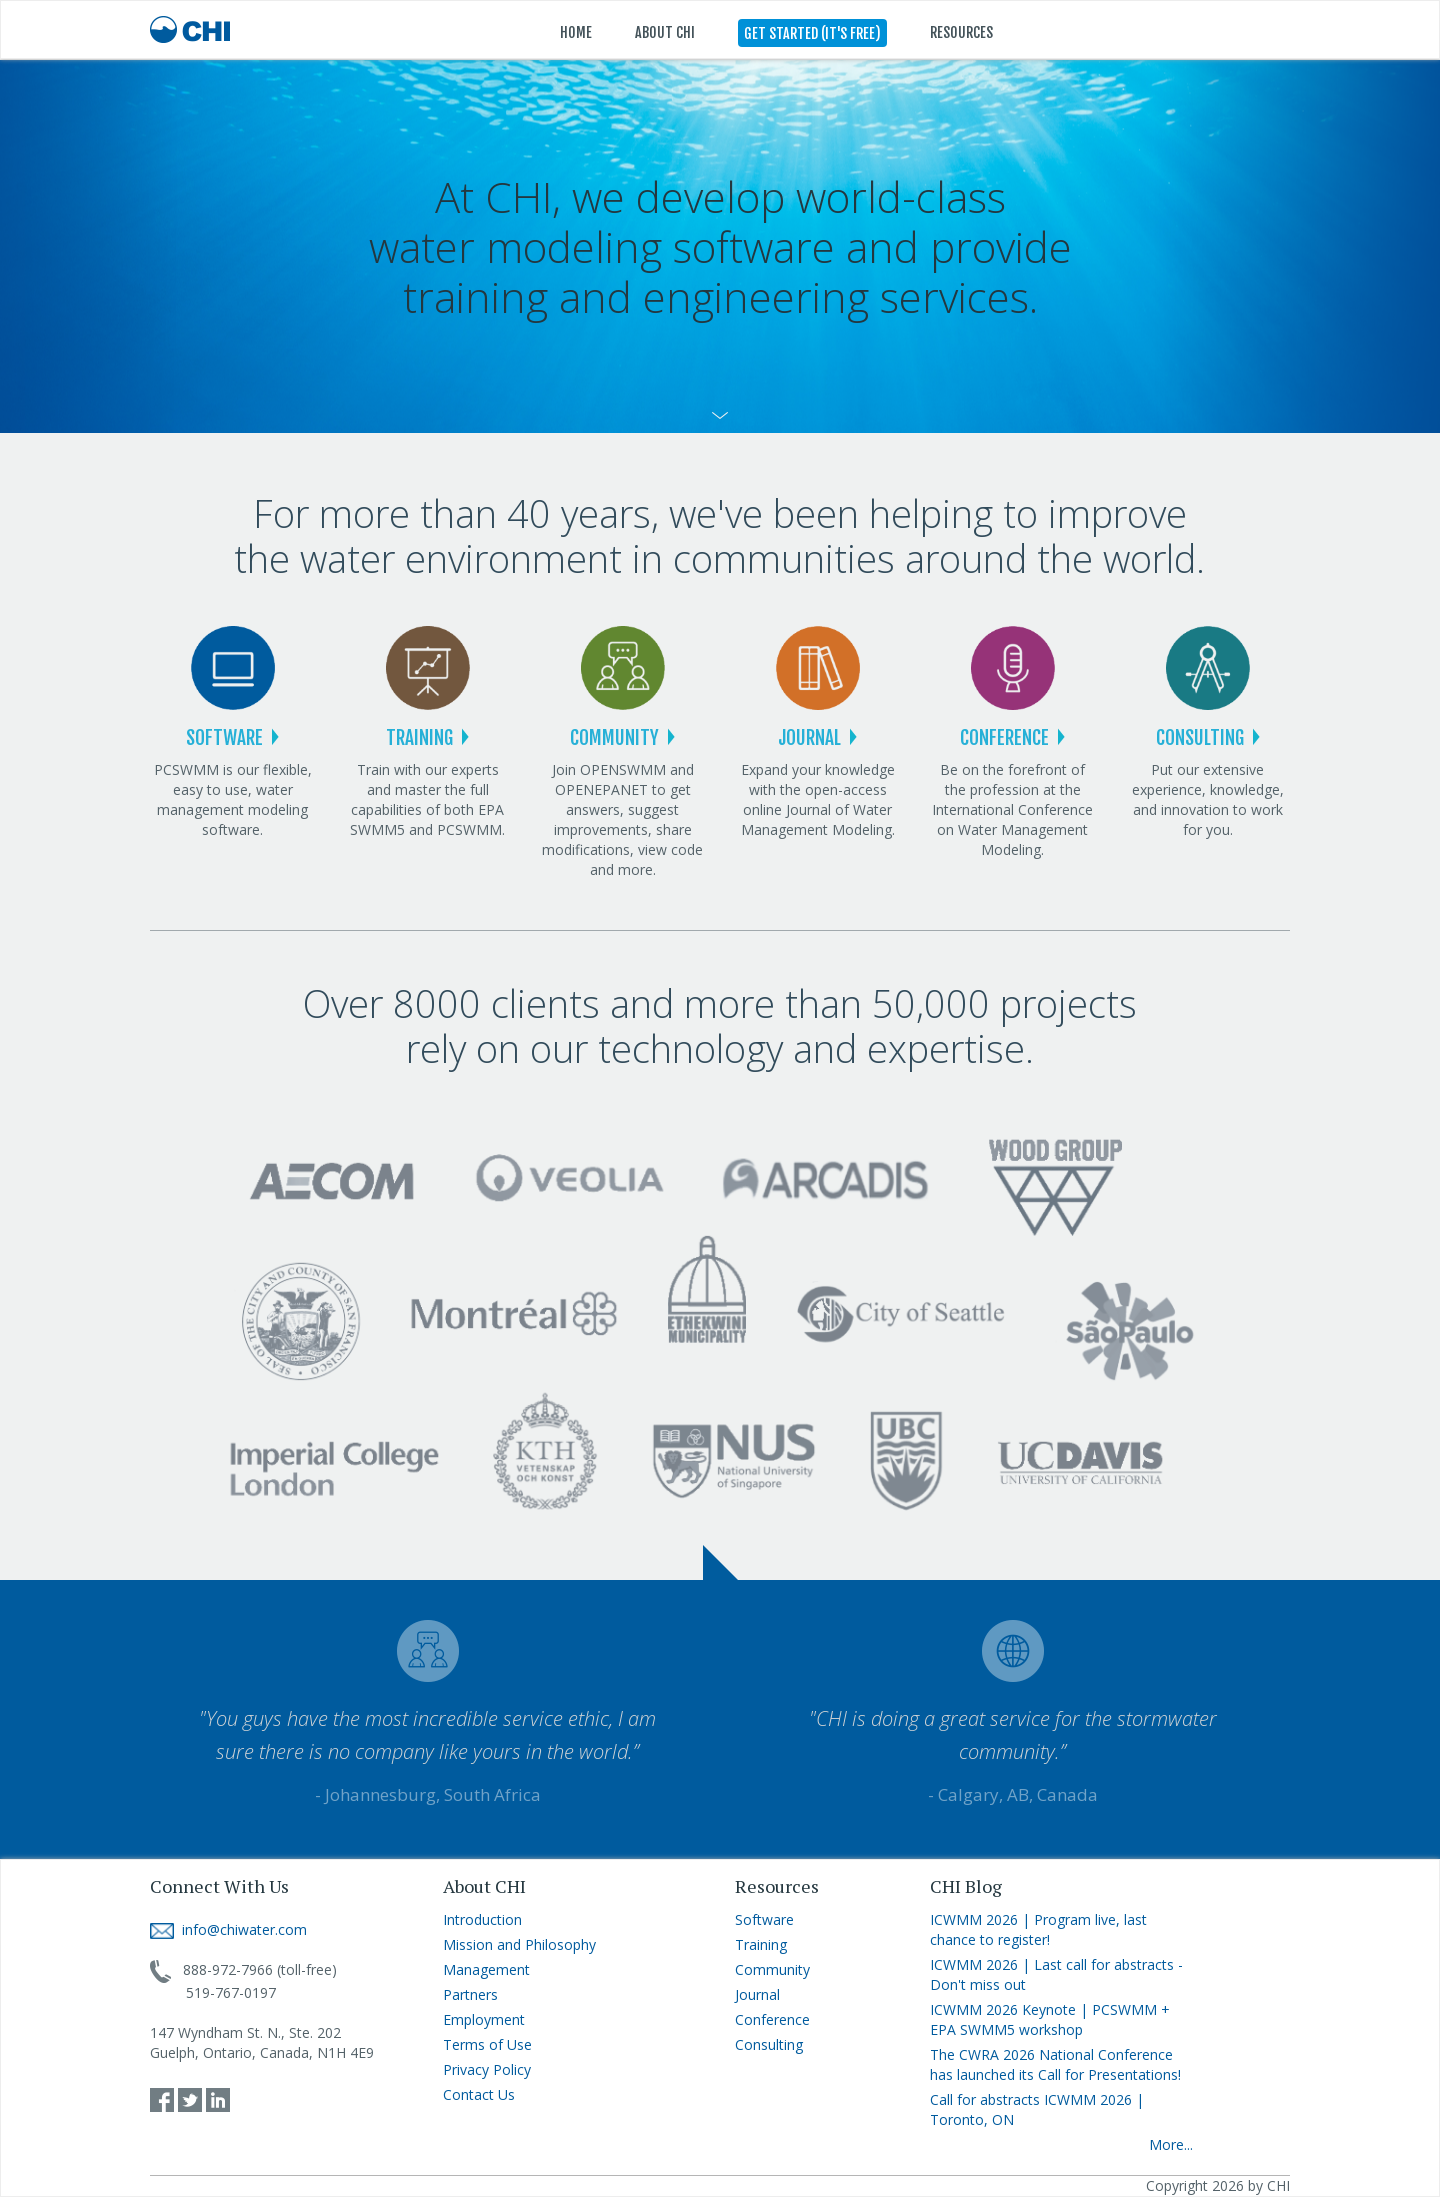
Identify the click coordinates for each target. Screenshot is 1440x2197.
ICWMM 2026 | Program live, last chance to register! (1038, 1929)
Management (486, 1969)
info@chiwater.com (228, 1929)
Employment (484, 2019)
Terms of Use (487, 2044)
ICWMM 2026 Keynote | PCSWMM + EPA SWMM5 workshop (1050, 2019)
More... (1171, 2144)
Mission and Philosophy (519, 1944)
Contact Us (479, 2094)
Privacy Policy (487, 2069)
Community (772, 1969)
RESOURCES (961, 32)
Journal (757, 1994)
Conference (772, 2019)
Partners (470, 1994)
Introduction (482, 1919)
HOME (576, 32)
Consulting (769, 2044)
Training (761, 1944)
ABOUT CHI (665, 32)
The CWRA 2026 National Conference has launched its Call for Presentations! (1055, 2064)
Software (764, 1919)
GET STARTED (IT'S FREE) (812, 33)
